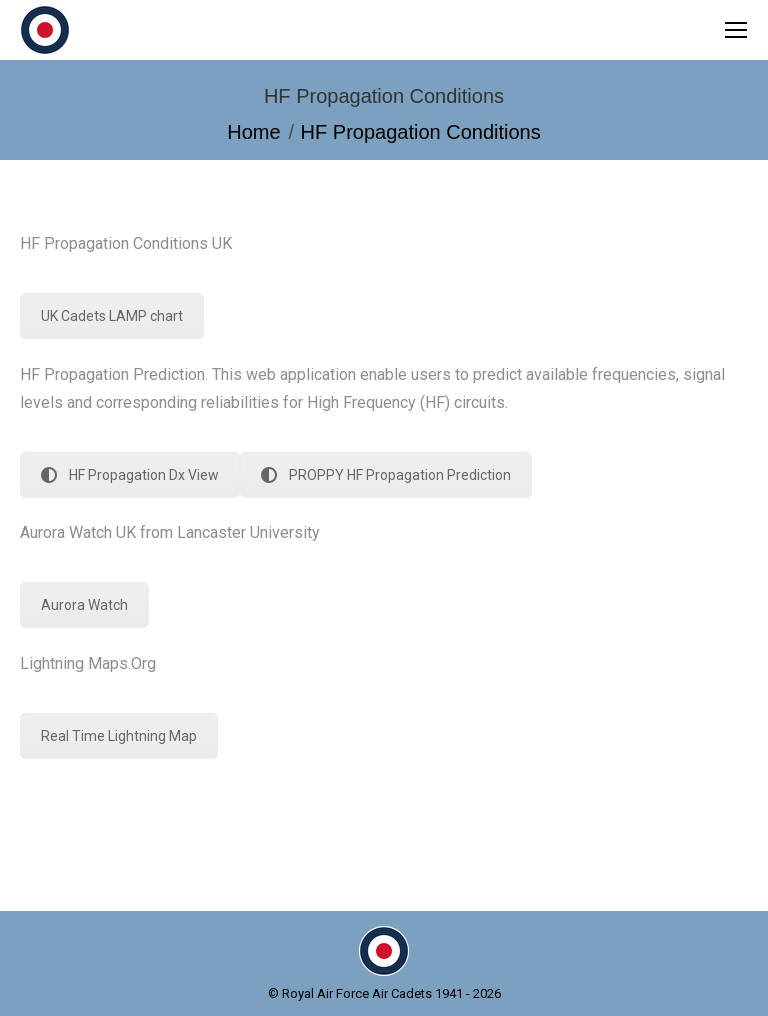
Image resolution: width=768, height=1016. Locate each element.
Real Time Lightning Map (119, 736)
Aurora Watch (84, 605)
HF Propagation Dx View (130, 475)
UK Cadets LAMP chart (112, 316)
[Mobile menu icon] (736, 30)
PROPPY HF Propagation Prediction (386, 475)
